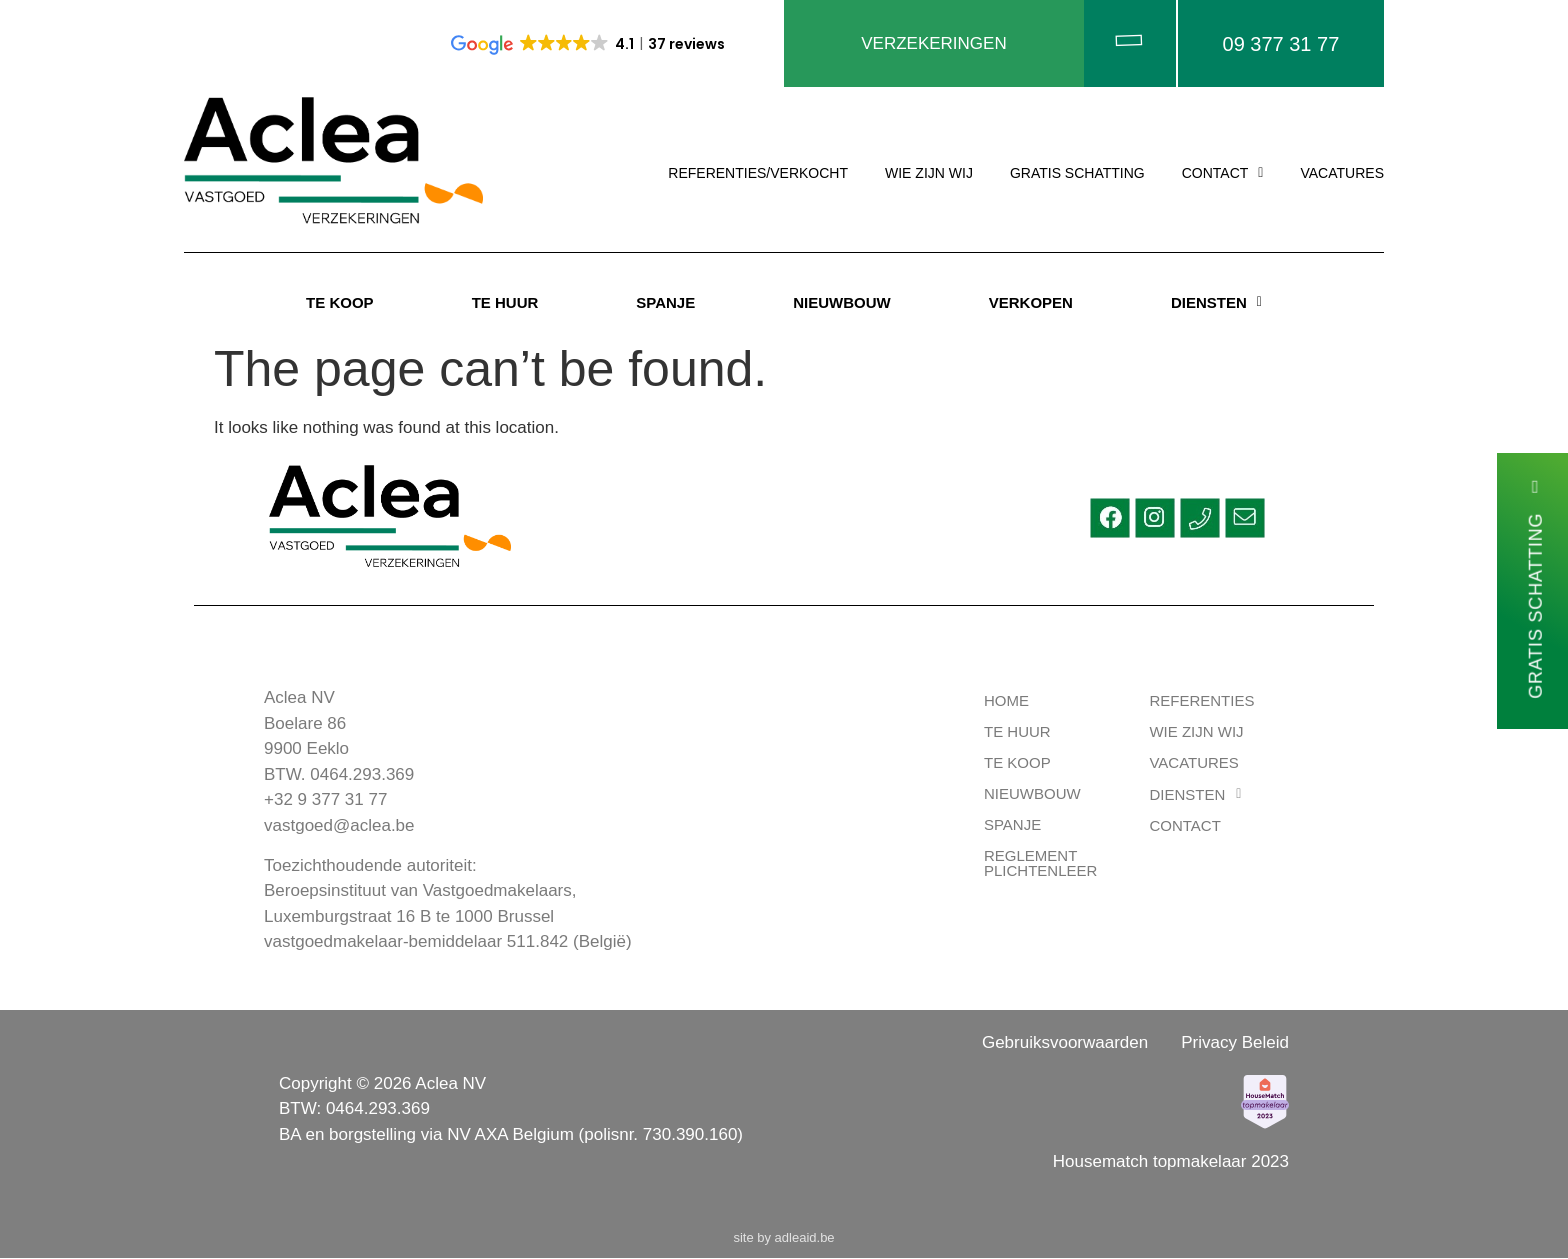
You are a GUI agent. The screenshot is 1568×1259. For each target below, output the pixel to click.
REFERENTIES (1201, 702)
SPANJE (665, 303)
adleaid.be (805, 1239)
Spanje (1012, 826)
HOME (1006, 702)
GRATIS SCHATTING (1077, 175)
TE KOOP (340, 303)
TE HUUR (505, 303)
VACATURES (1342, 175)
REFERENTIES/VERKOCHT (758, 175)
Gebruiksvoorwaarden (1065, 1043)
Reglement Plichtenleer (1040, 865)
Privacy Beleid (1235, 1043)
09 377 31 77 (1281, 44)
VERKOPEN (1031, 303)
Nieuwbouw (1032, 795)
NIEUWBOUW (842, 303)
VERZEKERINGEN (933, 44)
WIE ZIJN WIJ (929, 175)
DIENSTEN (1216, 303)
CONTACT (1223, 175)
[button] (1223, 175)
